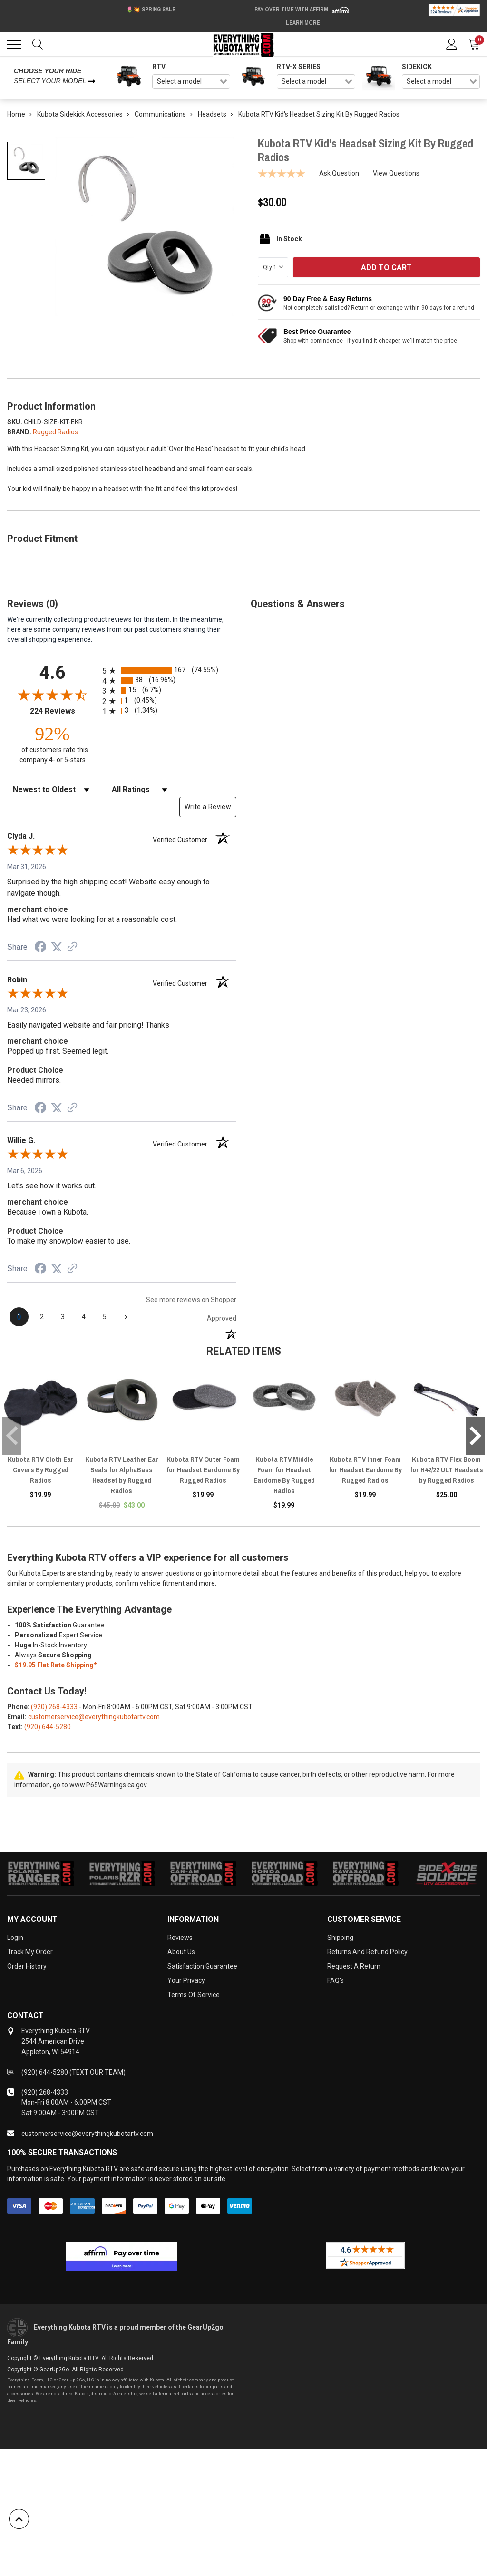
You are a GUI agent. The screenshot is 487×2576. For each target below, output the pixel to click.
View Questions (396, 173)
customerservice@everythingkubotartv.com (94, 1717)
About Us (181, 1952)
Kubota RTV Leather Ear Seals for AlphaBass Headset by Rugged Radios (121, 1475)
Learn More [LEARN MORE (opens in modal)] (303, 23)
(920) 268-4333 (54, 1707)
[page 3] (62, 1316)
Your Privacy (186, 1980)
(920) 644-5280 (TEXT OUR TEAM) (73, 2072)
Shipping (340, 1937)
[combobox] (191, 81)
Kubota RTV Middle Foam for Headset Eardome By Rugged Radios (284, 1475)
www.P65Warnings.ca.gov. (108, 1785)
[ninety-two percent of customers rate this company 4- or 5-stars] (52, 744)
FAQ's (335, 1980)
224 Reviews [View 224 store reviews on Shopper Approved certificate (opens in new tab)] (64, 710)
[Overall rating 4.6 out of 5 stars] (52, 694)
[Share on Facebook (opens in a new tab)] (40, 948)
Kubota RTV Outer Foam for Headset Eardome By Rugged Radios (203, 1469)
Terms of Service (193, 1994)
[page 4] (83, 1316)
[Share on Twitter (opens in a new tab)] (56, 947)
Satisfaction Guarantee (202, 1966)
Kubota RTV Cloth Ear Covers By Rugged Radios (41, 1469)
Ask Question (339, 173)
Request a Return (353, 1966)
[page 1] (19, 1316)
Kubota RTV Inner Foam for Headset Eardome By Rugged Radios (365, 1469)
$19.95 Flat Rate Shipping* (56, 1665)
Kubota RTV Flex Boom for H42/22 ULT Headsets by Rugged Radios (446, 1469)
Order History (27, 1966)
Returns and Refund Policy (367, 1952)
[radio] (169, 670)
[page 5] (104, 1316)
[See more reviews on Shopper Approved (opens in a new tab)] (72, 947)
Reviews (180, 1937)
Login (15, 1937)
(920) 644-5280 (47, 1727)
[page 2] (41, 1316)
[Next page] (125, 1316)
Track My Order (30, 1952)
